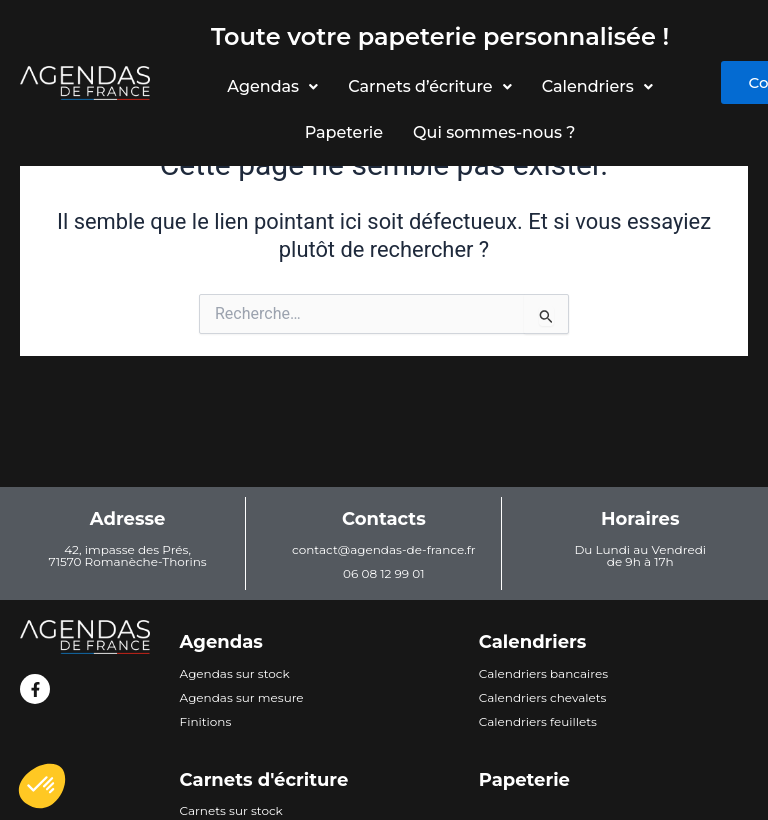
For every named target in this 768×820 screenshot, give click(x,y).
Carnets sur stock (231, 810)
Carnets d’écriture (429, 86)
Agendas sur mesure (242, 697)
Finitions (206, 721)
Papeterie (343, 132)
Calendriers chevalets (543, 697)
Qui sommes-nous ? (495, 132)
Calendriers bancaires (543, 673)
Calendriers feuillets (538, 721)
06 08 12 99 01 (383, 573)
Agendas (271, 86)
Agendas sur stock (235, 673)
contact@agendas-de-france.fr (384, 549)
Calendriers (599, 86)
